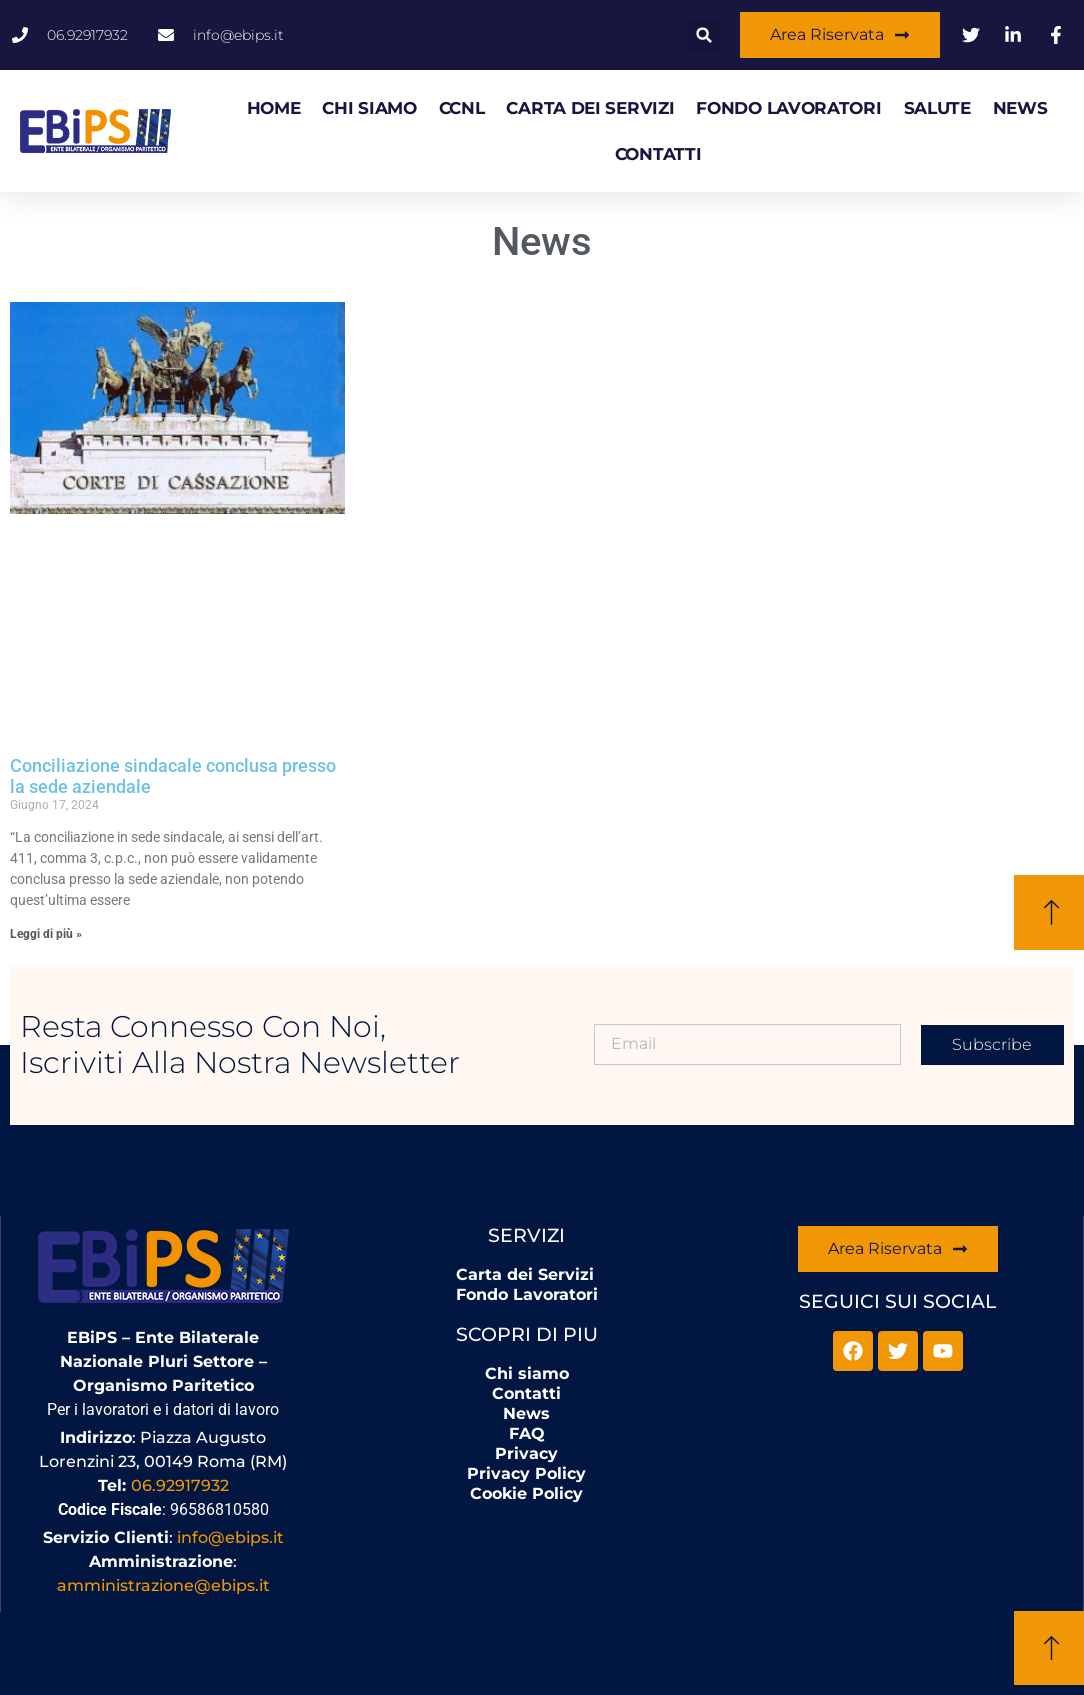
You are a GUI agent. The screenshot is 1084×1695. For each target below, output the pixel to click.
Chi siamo (369, 108)
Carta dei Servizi (590, 108)
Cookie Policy (526, 1493)
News (1020, 108)
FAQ (527, 1433)
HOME (274, 108)
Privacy (526, 1453)
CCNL (462, 108)
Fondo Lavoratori (788, 108)
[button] (704, 35)
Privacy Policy (526, 1473)
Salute (937, 108)
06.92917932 (180, 1485)
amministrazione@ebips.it (163, 1585)
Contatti (658, 154)
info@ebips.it (230, 1537)
